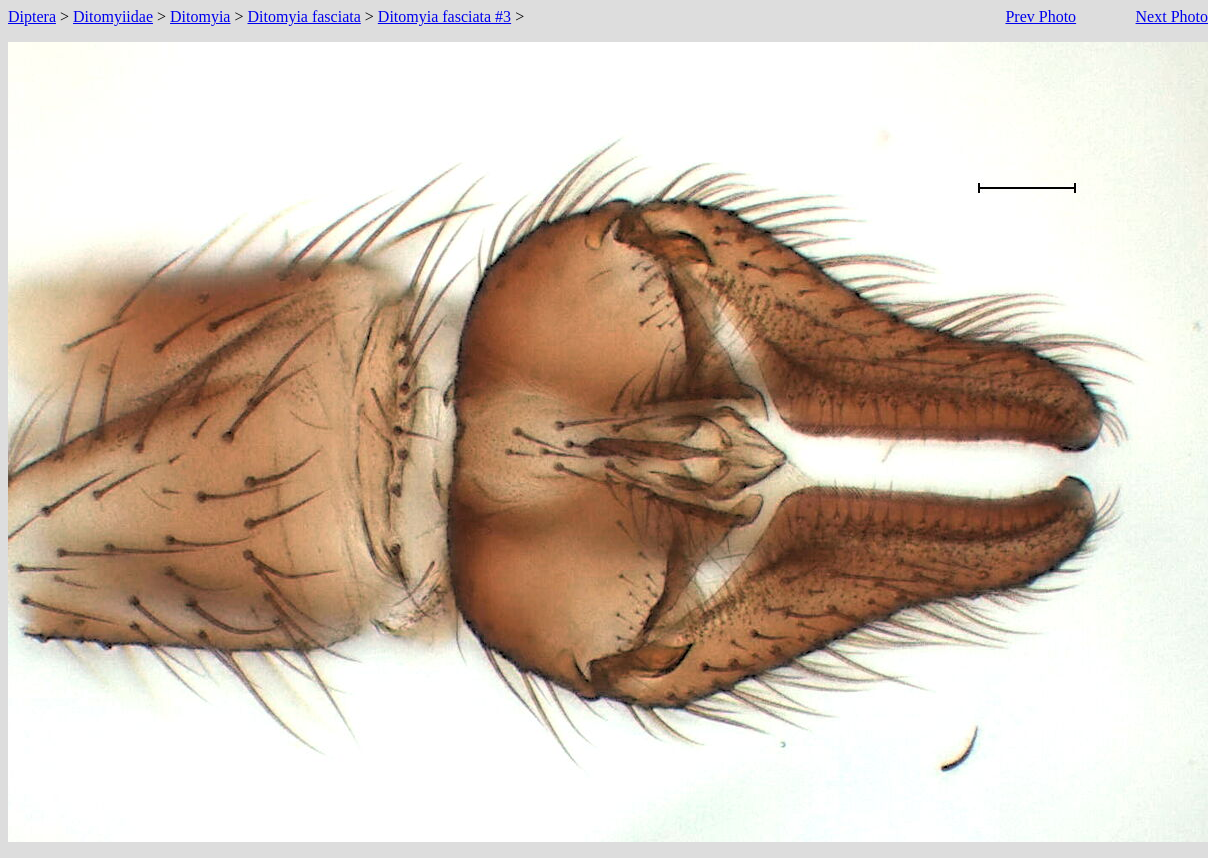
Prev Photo (1040, 16)
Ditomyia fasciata (304, 16)
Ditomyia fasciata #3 (444, 16)
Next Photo (1172, 16)
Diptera (32, 16)
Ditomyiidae (113, 16)
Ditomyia (200, 16)
